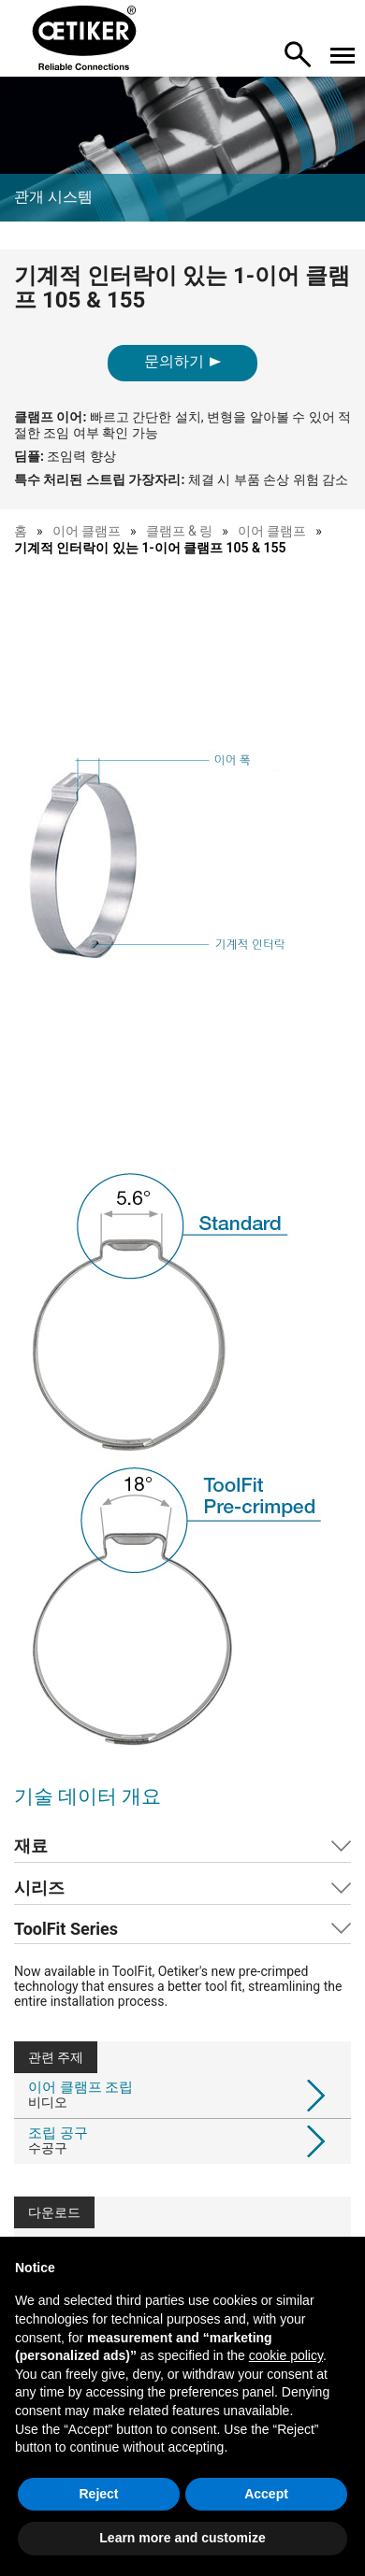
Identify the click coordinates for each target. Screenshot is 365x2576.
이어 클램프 (86, 530)
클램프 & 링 (179, 530)
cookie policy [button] (286, 2355)
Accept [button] (266, 2493)
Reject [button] (98, 2493)
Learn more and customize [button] (182, 2537)
